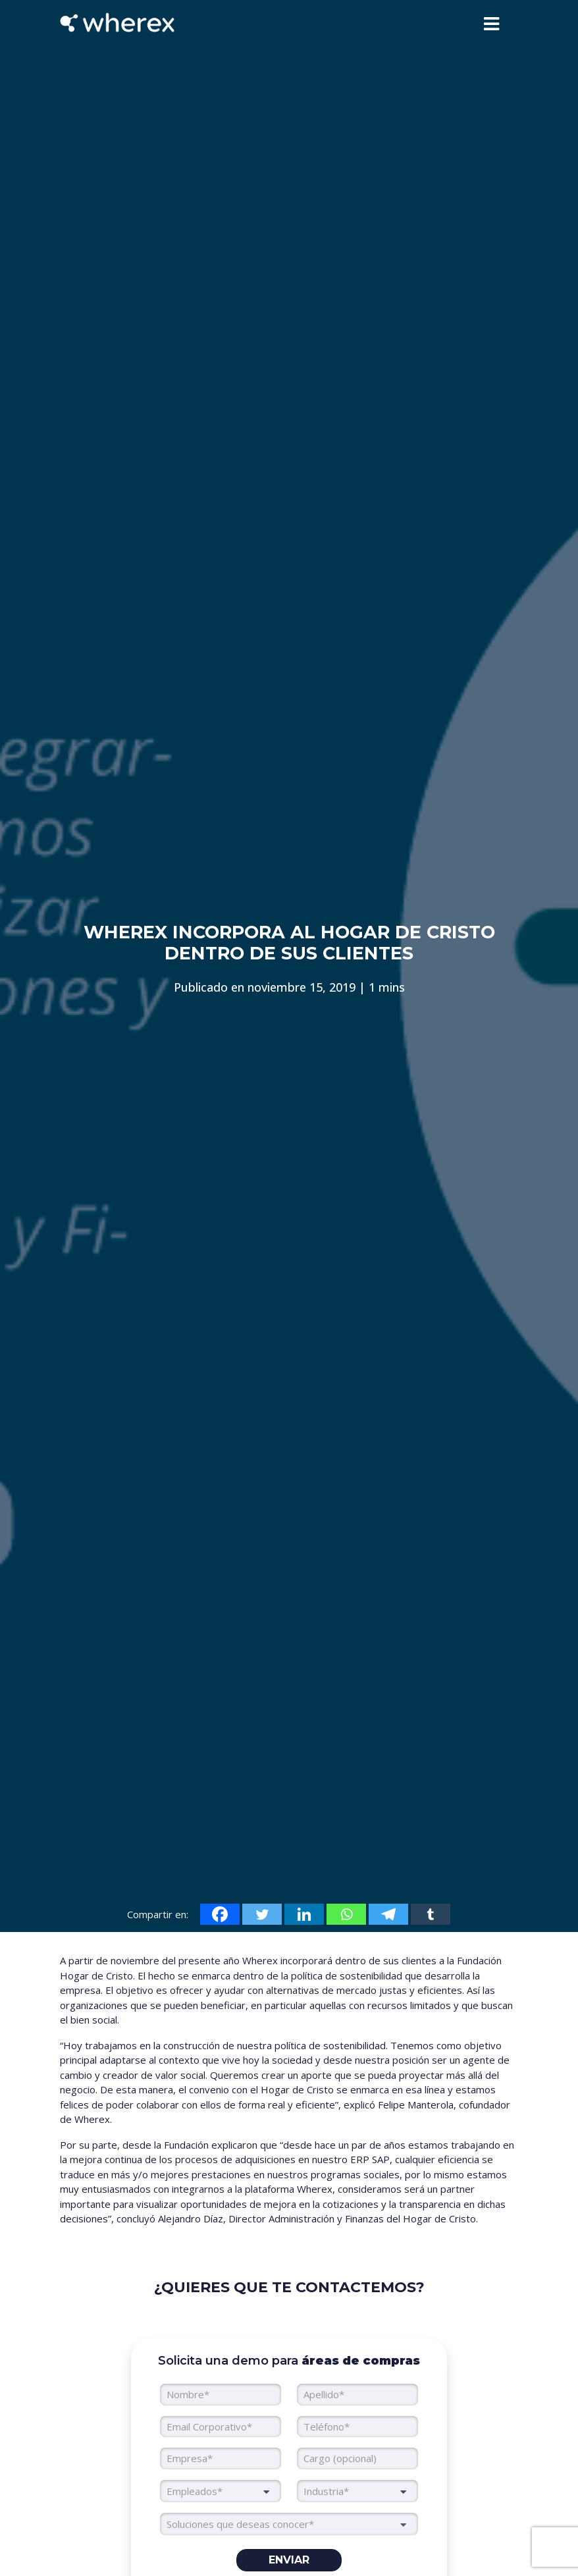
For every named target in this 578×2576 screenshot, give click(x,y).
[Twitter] (262, 1914)
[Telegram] (388, 1914)
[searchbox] (289, 2524)
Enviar (289, 2560)
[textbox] (220, 2491)
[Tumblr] (430, 1914)
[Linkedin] (304, 1914)
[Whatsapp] (346, 1914)
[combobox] (220, 2491)
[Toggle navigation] (491, 23)
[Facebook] (220, 1914)
